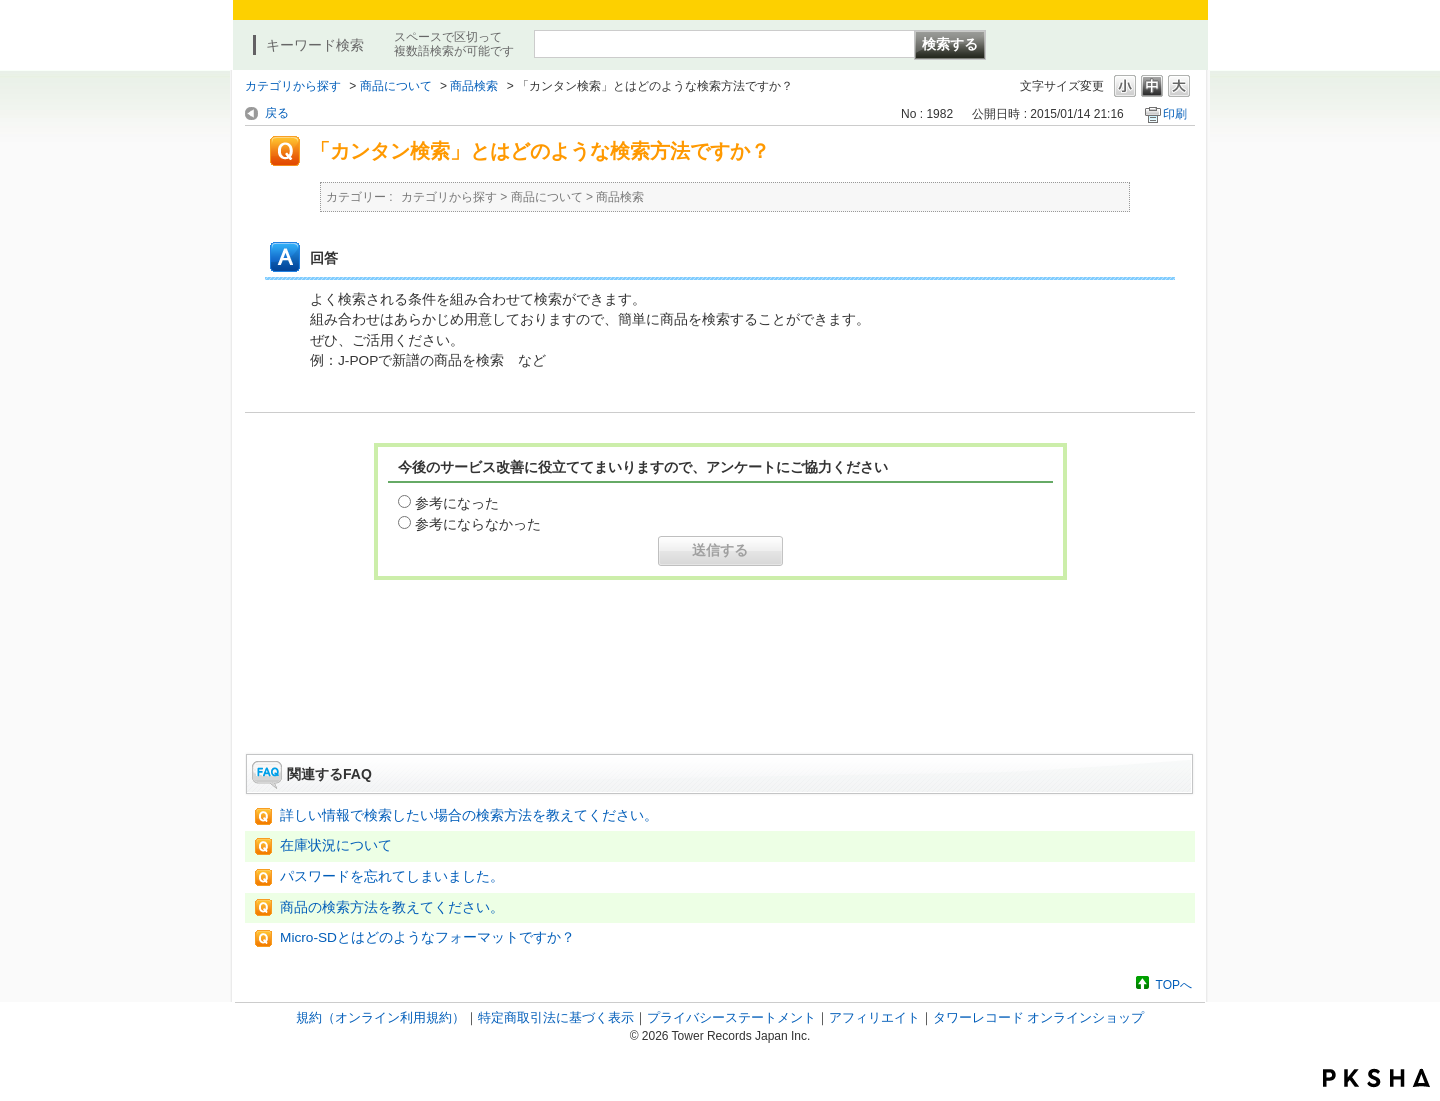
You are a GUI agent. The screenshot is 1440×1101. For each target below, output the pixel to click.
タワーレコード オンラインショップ (1039, 1017)
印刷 (1175, 114)
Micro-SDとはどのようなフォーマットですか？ (427, 937)
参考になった (457, 503)
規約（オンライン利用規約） (380, 1017)
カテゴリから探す (293, 86)
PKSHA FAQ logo (1376, 1078)
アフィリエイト (874, 1017)
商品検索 (474, 86)
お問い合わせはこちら (720, 698)
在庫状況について (336, 845)
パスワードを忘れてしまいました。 (392, 876)
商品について (396, 86)
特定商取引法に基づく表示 (556, 1017)
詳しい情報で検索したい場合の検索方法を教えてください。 (469, 815)
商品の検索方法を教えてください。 (392, 907)
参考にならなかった (478, 524)
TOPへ (1174, 984)
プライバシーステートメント (731, 1017)
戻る (277, 113)
